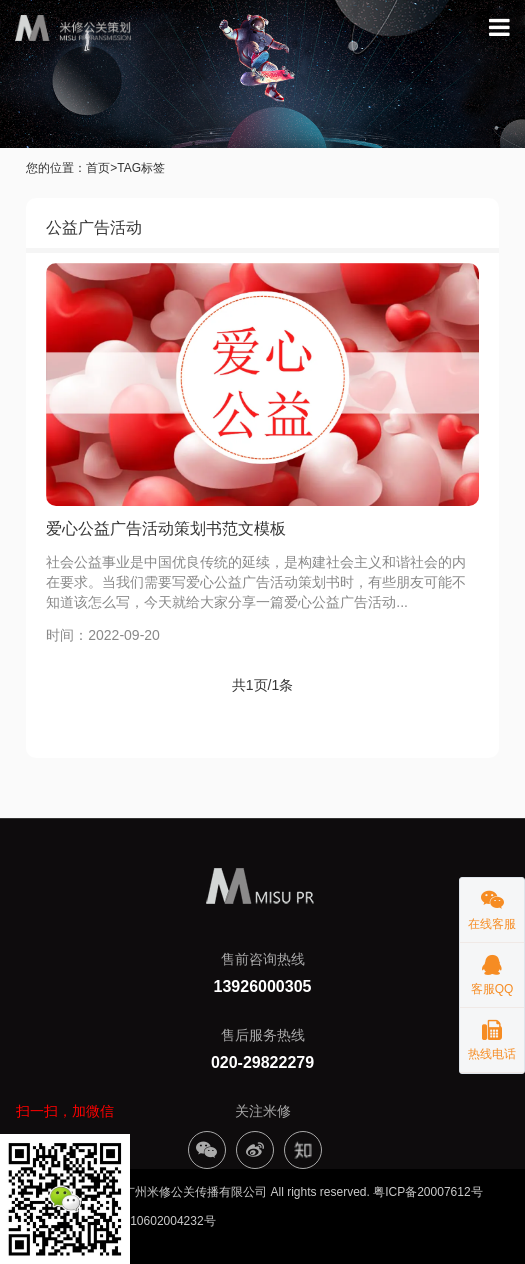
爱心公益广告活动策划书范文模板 (166, 528)
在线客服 (492, 904)
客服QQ (492, 969)
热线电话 (492, 1034)
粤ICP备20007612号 (427, 1192)
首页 (98, 168)
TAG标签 (141, 168)
